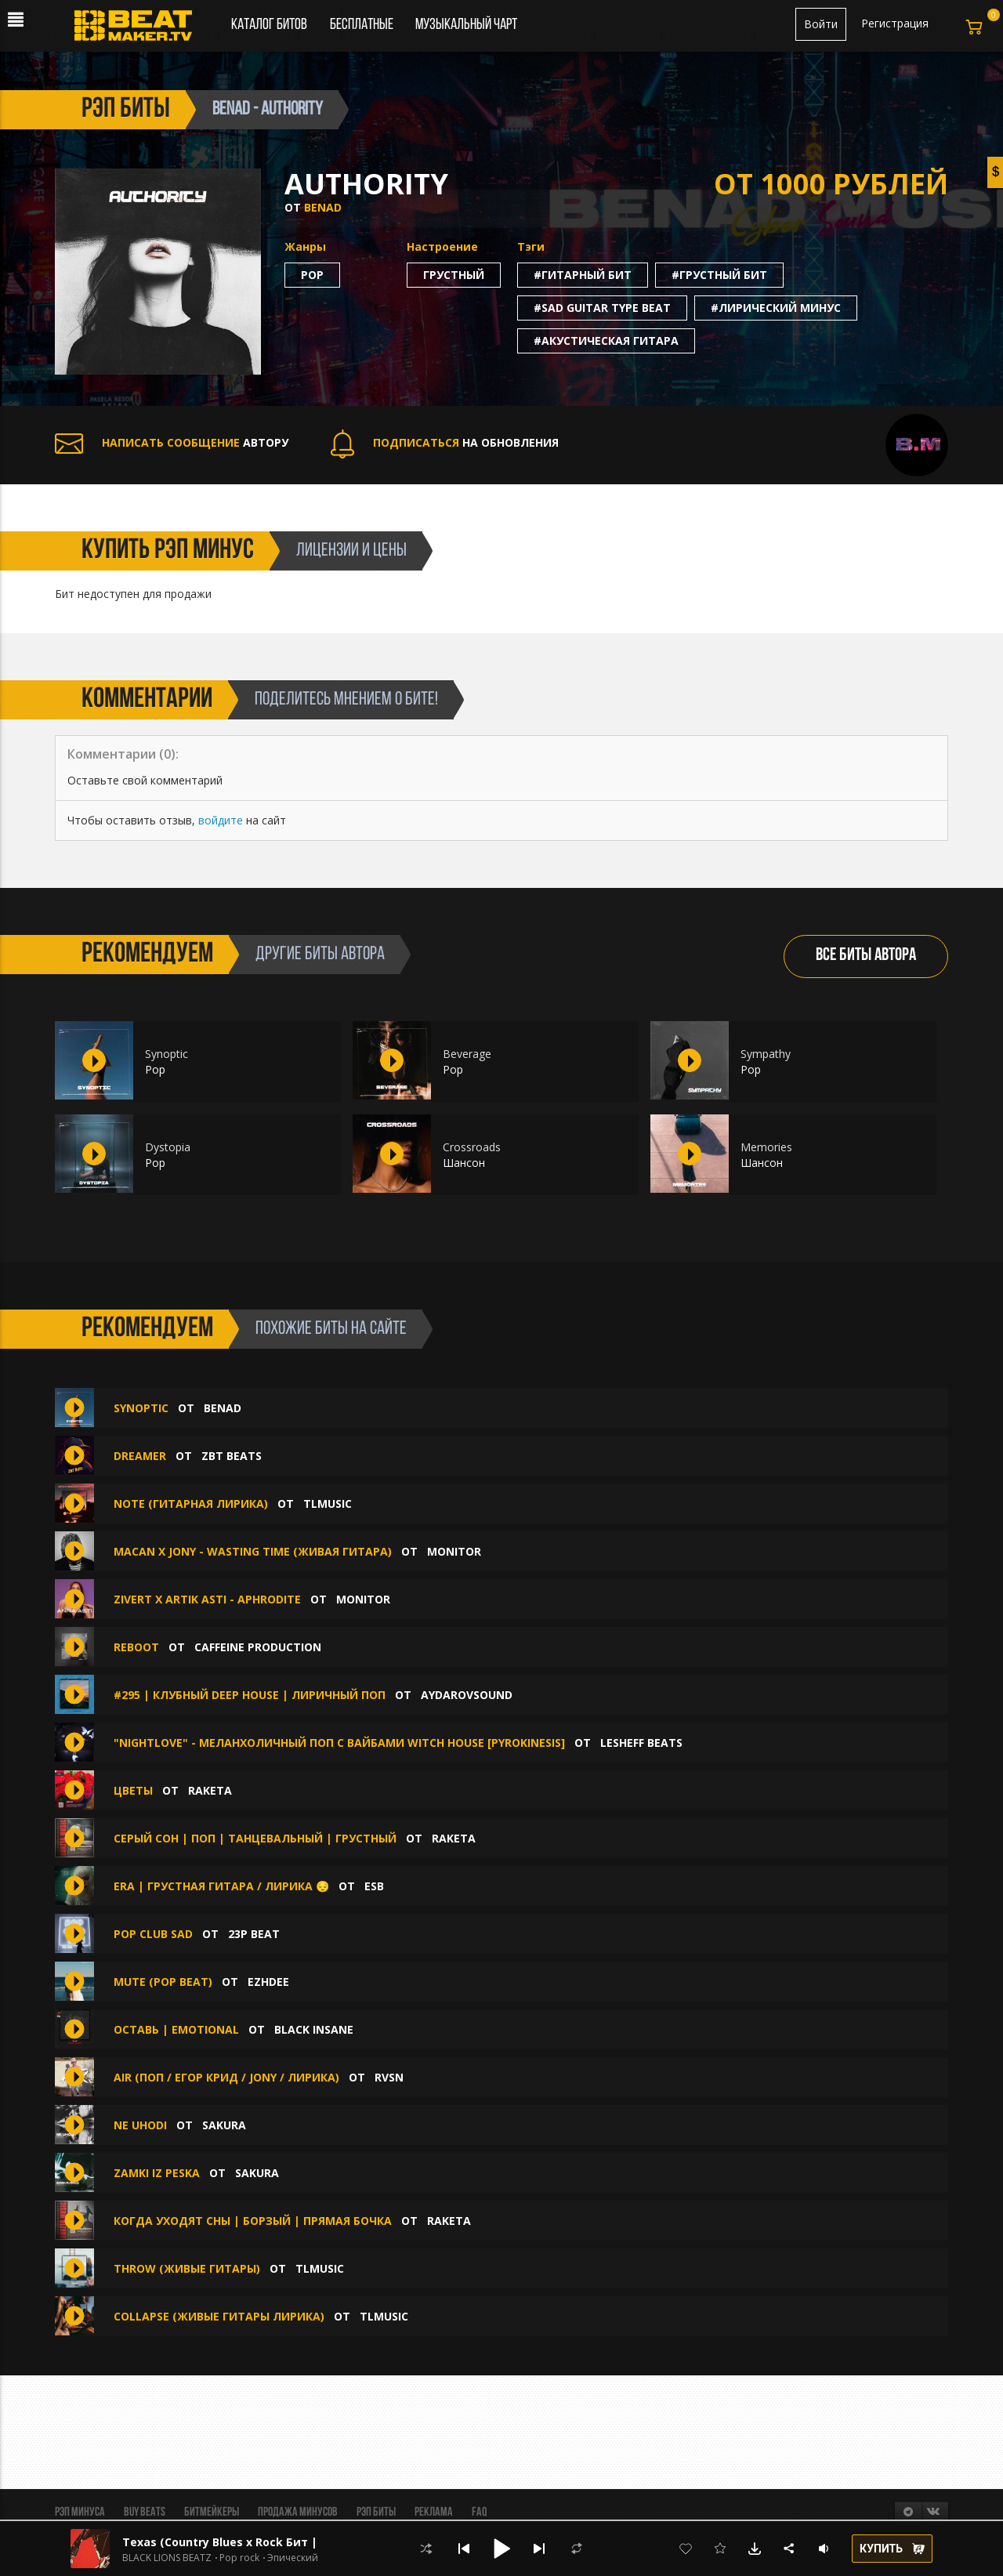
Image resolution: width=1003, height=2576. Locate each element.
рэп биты (125, 110)
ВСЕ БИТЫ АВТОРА (866, 956)
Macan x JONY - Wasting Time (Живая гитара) (253, 1551)
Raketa (210, 1790)
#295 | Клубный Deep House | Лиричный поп (250, 1694)
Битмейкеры (211, 2512)
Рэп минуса (80, 2512)
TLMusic (327, 1503)
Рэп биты (376, 2512)
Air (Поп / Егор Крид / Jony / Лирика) (226, 2077)
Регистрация (895, 23)
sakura (224, 2125)
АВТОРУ (171, 442)
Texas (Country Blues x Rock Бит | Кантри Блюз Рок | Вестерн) (304, 2541)
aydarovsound (466, 1694)
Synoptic (166, 1053)
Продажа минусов (298, 2512)
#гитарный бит (583, 274)
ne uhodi (140, 2125)
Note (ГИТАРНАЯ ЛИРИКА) (191, 1503)
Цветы (133, 1790)
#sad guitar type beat (602, 307)
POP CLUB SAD (153, 1933)
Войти (821, 23)
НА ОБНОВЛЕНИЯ (445, 442)
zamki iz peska (157, 2172)
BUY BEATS (144, 2512)
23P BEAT (254, 1933)
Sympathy (765, 1053)
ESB (374, 1886)
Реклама (434, 2512)
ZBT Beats (231, 1455)
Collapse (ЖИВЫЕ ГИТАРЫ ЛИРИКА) (219, 2316)
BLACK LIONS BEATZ (167, 2558)
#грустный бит (719, 274)
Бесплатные (363, 25)
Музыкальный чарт (466, 25)
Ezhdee (268, 1981)
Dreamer (140, 1455)
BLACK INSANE (313, 2029)
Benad (323, 207)
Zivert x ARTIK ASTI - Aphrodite (209, 1599)
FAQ (479, 2512)
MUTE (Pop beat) (163, 1981)
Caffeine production (257, 1646)
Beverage (467, 1053)
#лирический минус (776, 307)
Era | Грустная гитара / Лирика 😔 (221, 1886)
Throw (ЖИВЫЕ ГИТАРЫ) (187, 2268)
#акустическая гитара (606, 340)
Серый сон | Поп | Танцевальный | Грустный (255, 1838)
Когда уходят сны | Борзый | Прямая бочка (253, 2220)
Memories (766, 1146)
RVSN (389, 2077)
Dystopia (167, 1146)
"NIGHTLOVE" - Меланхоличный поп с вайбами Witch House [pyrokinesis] (339, 1742)
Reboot (136, 1646)
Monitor (454, 1551)
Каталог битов (269, 25)
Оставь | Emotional (176, 2029)
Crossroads (472, 1146)
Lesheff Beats (641, 1742)
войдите (220, 820)
